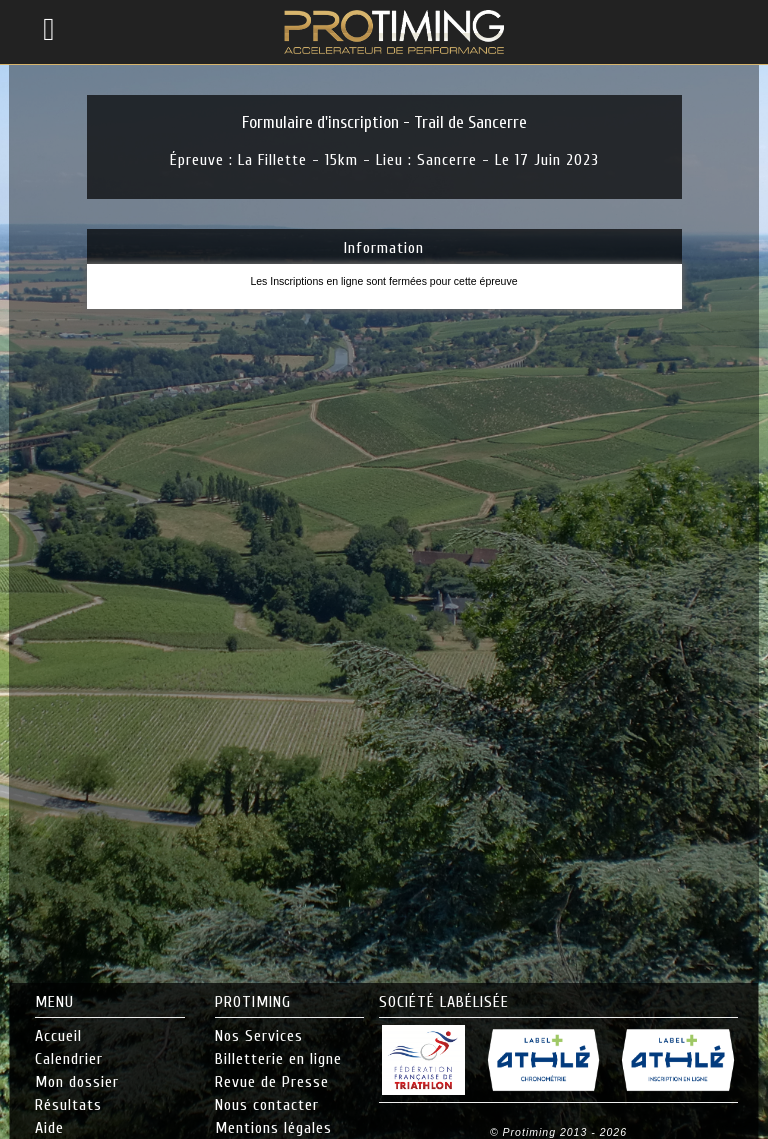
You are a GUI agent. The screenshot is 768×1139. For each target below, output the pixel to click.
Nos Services (259, 1036)
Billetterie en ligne (278, 1059)
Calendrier (69, 1059)
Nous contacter (267, 1105)
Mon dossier (77, 1082)
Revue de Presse (272, 1082)
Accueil (58, 1036)
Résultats (68, 1105)
